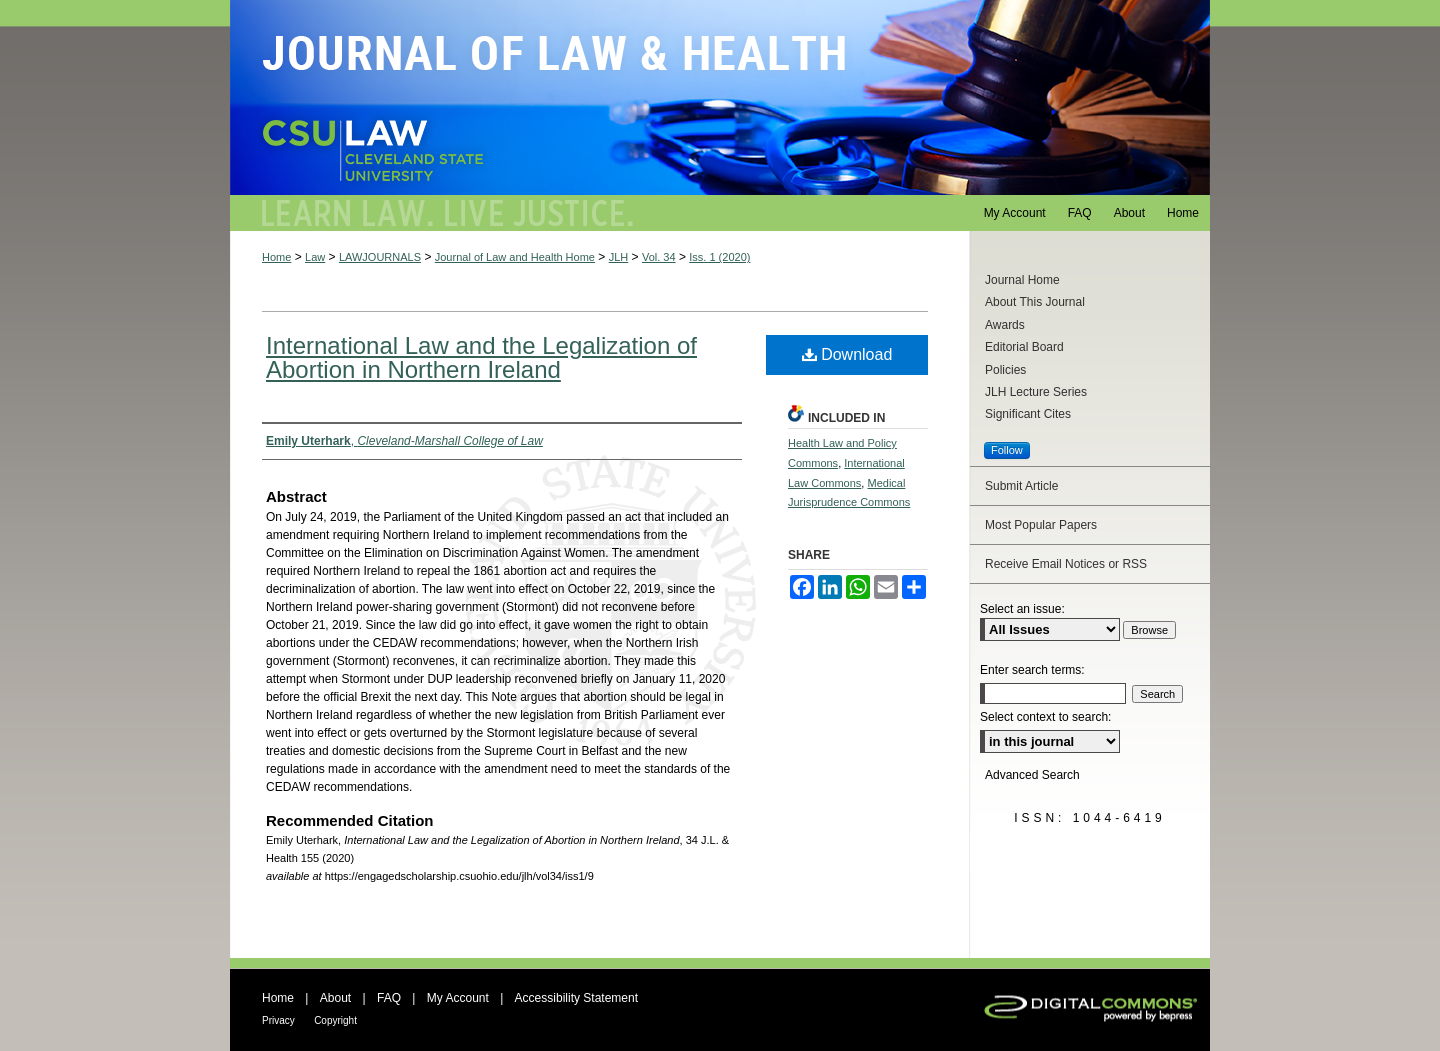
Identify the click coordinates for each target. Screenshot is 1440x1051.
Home (276, 257)
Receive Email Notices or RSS (1066, 564)
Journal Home (1022, 280)
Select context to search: (1045, 717)
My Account (458, 998)
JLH (619, 257)
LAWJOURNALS (380, 257)
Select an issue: (1022, 609)
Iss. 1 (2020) (719, 257)
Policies (1005, 370)
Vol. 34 (659, 257)
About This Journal (1035, 302)
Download (847, 354)
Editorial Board (1024, 347)
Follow (1007, 450)
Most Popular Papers (1041, 525)
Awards (1005, 325)
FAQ (389, 998)
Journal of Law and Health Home (515, 257)
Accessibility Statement (576, 998)
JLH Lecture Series (1036, 392)
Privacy (278, 1020)
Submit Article (1021, 486)
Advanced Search (1032, 775)
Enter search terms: (1032, 670)
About (335, 998)
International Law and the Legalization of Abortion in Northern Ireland (481, 357)
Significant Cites (1028, 414)
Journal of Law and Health (720, 97)
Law (315, 257)
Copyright (335, 1020)
